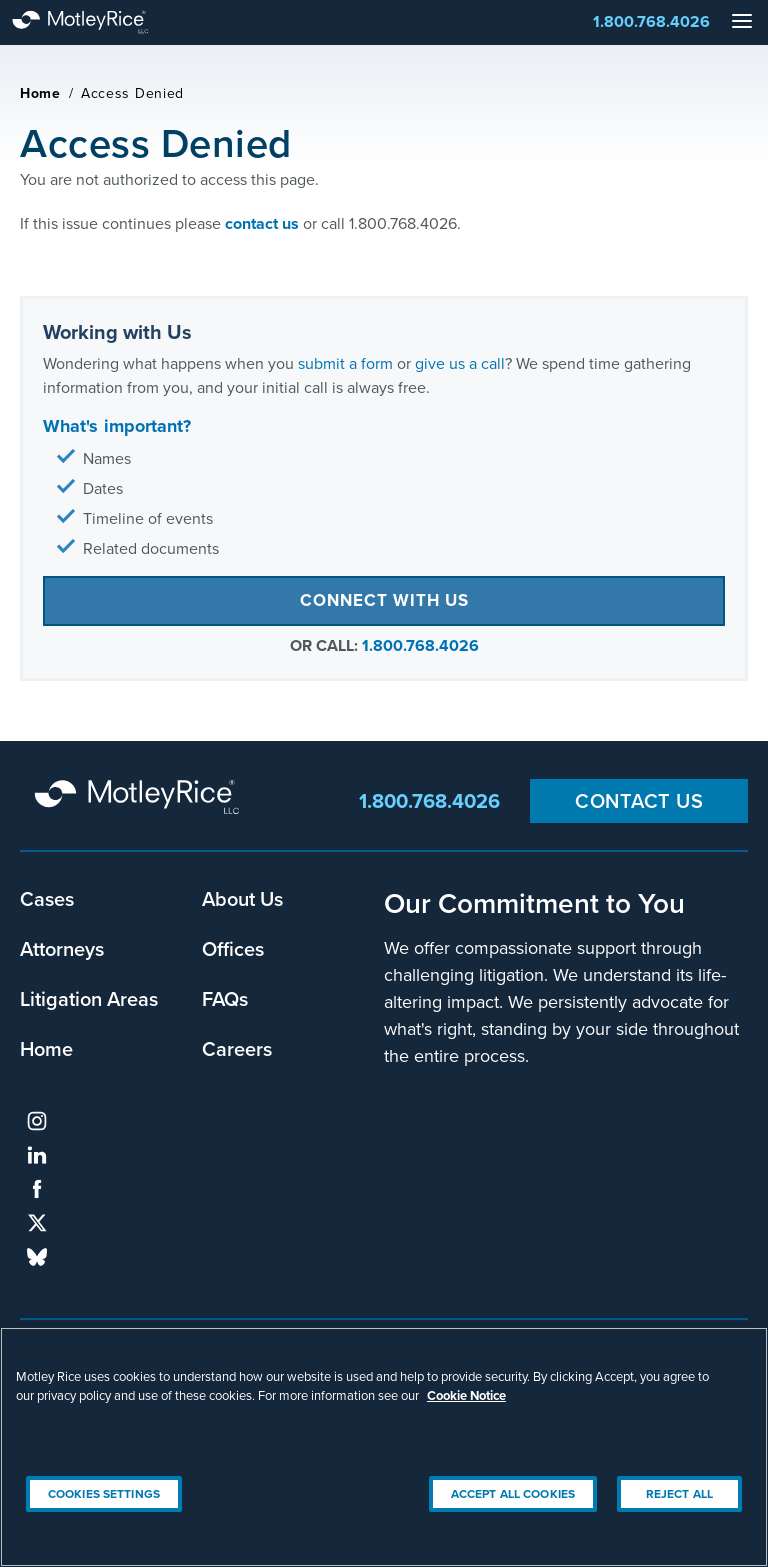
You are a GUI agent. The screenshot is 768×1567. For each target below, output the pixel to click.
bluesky (37, 1257)
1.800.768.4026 (651, 21)
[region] (384, 1447)
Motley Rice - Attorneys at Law (100, 22)
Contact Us (639, 800)
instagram (37, 1121)
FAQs (225, 998)
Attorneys (62, 948)
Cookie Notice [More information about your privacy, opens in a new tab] (466, 1395)
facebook (37, 1189)
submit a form (345, 363)
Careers (237, 1048)
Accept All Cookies (513, 1493)
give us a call (460, 363)
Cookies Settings (104, 1493)
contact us (262, 223)
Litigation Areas (89, 998)
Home (40, 93)
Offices (233, 948)
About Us (242, 898)
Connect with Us (384, 600)
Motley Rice (140, 798)
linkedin (37, 1155)
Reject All (679, 1493)
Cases (47, 898)
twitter (37, 1223)
